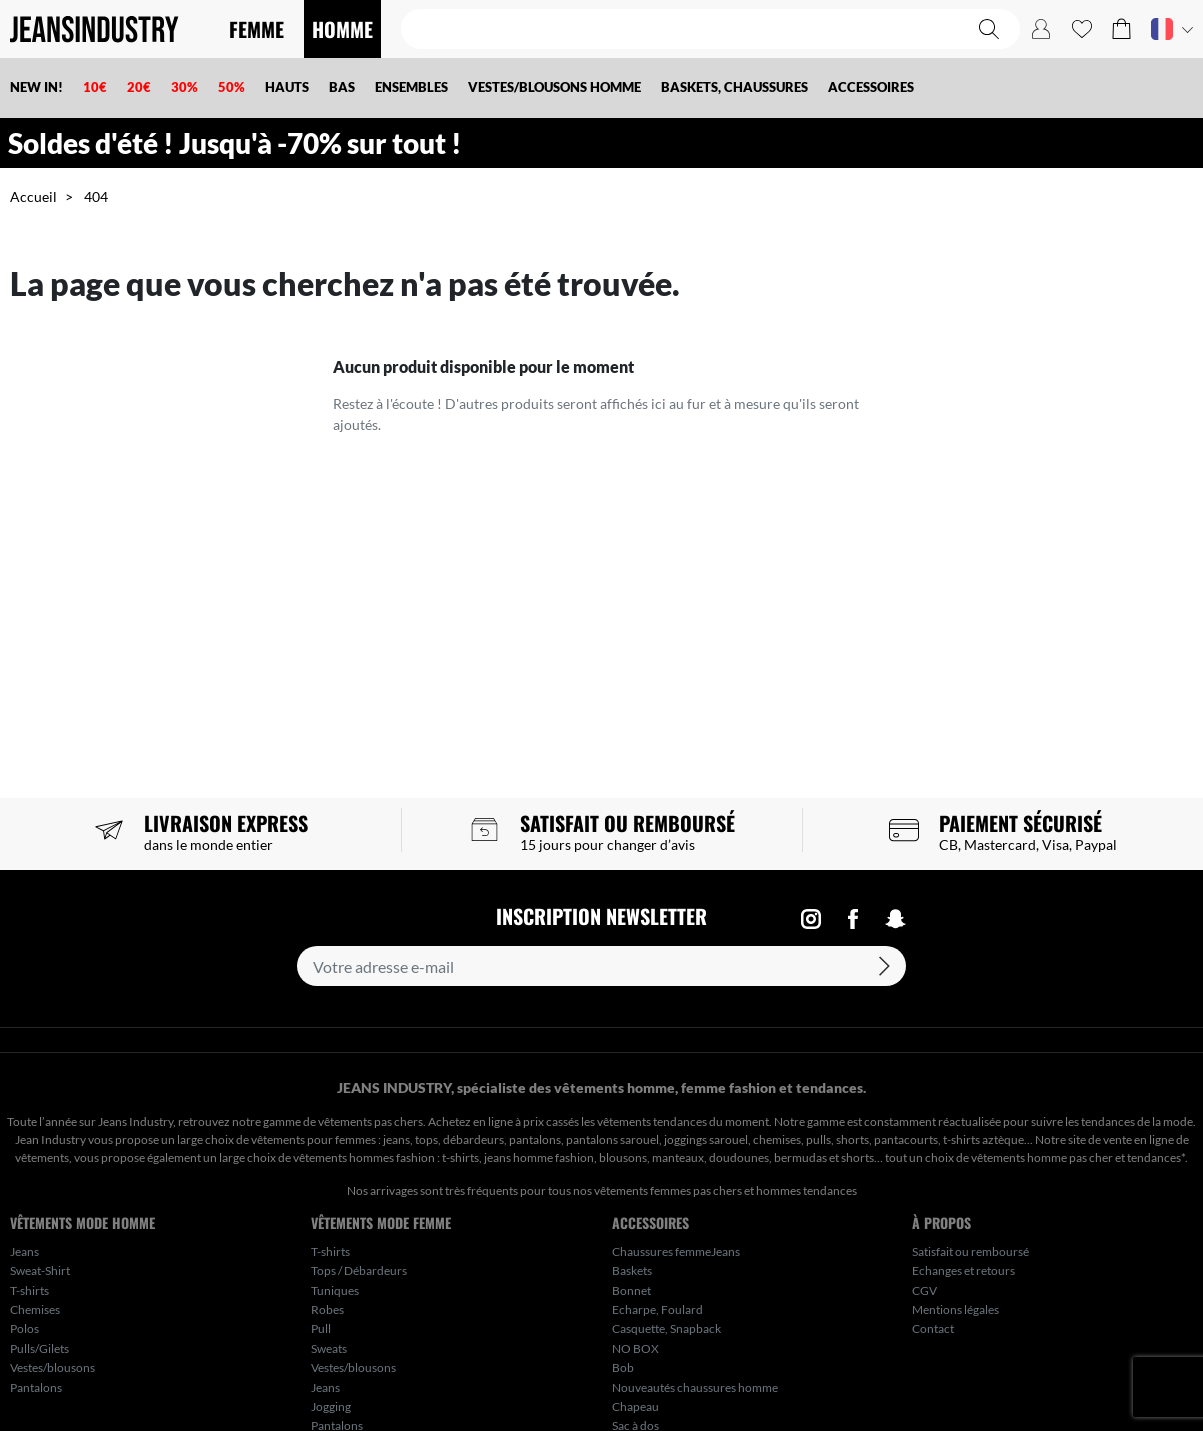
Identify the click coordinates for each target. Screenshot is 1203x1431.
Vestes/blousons (52, 1367)
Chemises (35, 1309)
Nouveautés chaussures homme (695, 1387)
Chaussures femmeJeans (676, 1251)
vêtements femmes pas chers (668, 1190)
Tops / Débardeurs (359, 1270)
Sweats (329, 1348)
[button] (1121, 29)
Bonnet (631, 1290)
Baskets (632, 1270)
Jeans (24, 1251)
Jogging (331, 1406)
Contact (933, 1328)
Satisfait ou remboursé (970, 1251)
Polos (24, 1328)
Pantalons (36, 1387)
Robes (327, 1309)
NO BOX (635, 1348)
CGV (924, 1290)
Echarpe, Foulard (657, 1309)
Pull (321, 1328)
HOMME (342, 29)
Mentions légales (955, 1309)
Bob (623, 1367)
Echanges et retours (963, 1270)
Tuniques (335, 1290)
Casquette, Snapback (666, 1328)
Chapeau (635, 1406)
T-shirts (29, 1290)
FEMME (256, 29)
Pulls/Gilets (39, 1348)
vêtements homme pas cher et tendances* (1078, 1157)
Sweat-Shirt (40, 1270)
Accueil (33, 196)
